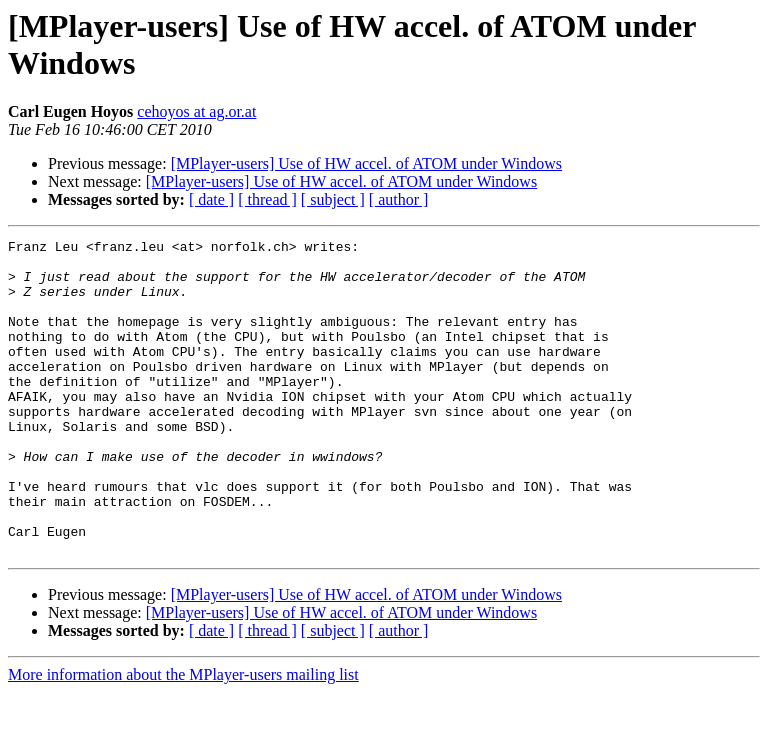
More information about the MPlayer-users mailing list (183, 737)
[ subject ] (333, 199)
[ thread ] (267, 199)
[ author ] (399, 199)
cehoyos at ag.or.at (196, 111)
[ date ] (211, 199)
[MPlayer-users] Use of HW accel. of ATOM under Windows (366, 163)
